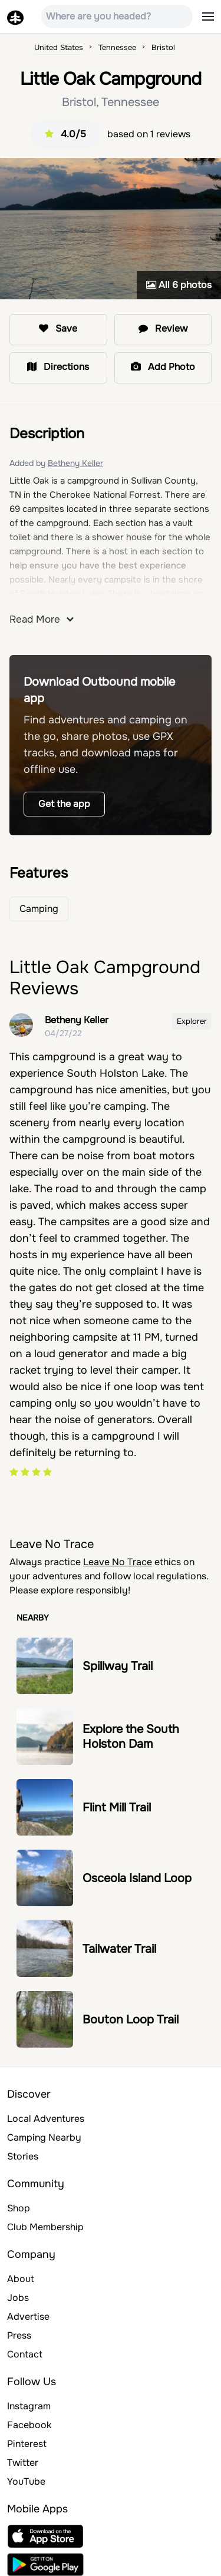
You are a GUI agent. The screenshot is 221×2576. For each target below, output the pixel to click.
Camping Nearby (44, 2137)
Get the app (64, 804)
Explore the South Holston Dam (131, 1736)
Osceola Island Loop (137, 1878)
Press (19, 2335)
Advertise (28, 2316)
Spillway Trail (118, 1666)
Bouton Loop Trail (131, 2019)
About (20, 2279)
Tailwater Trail (119, 1949)
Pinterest (27, 2444)
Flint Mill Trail (117, 1807)
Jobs (18, 2297)
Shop (18, 2208)
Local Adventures (45, 2118)
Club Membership (45, 2227)
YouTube (26, 2481)
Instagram (29, 2406)
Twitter (22, 2462)
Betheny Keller (75, 463)
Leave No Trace (117, 1562)
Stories (22, 2156)
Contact (24, 2354)
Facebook (29, 2425)
